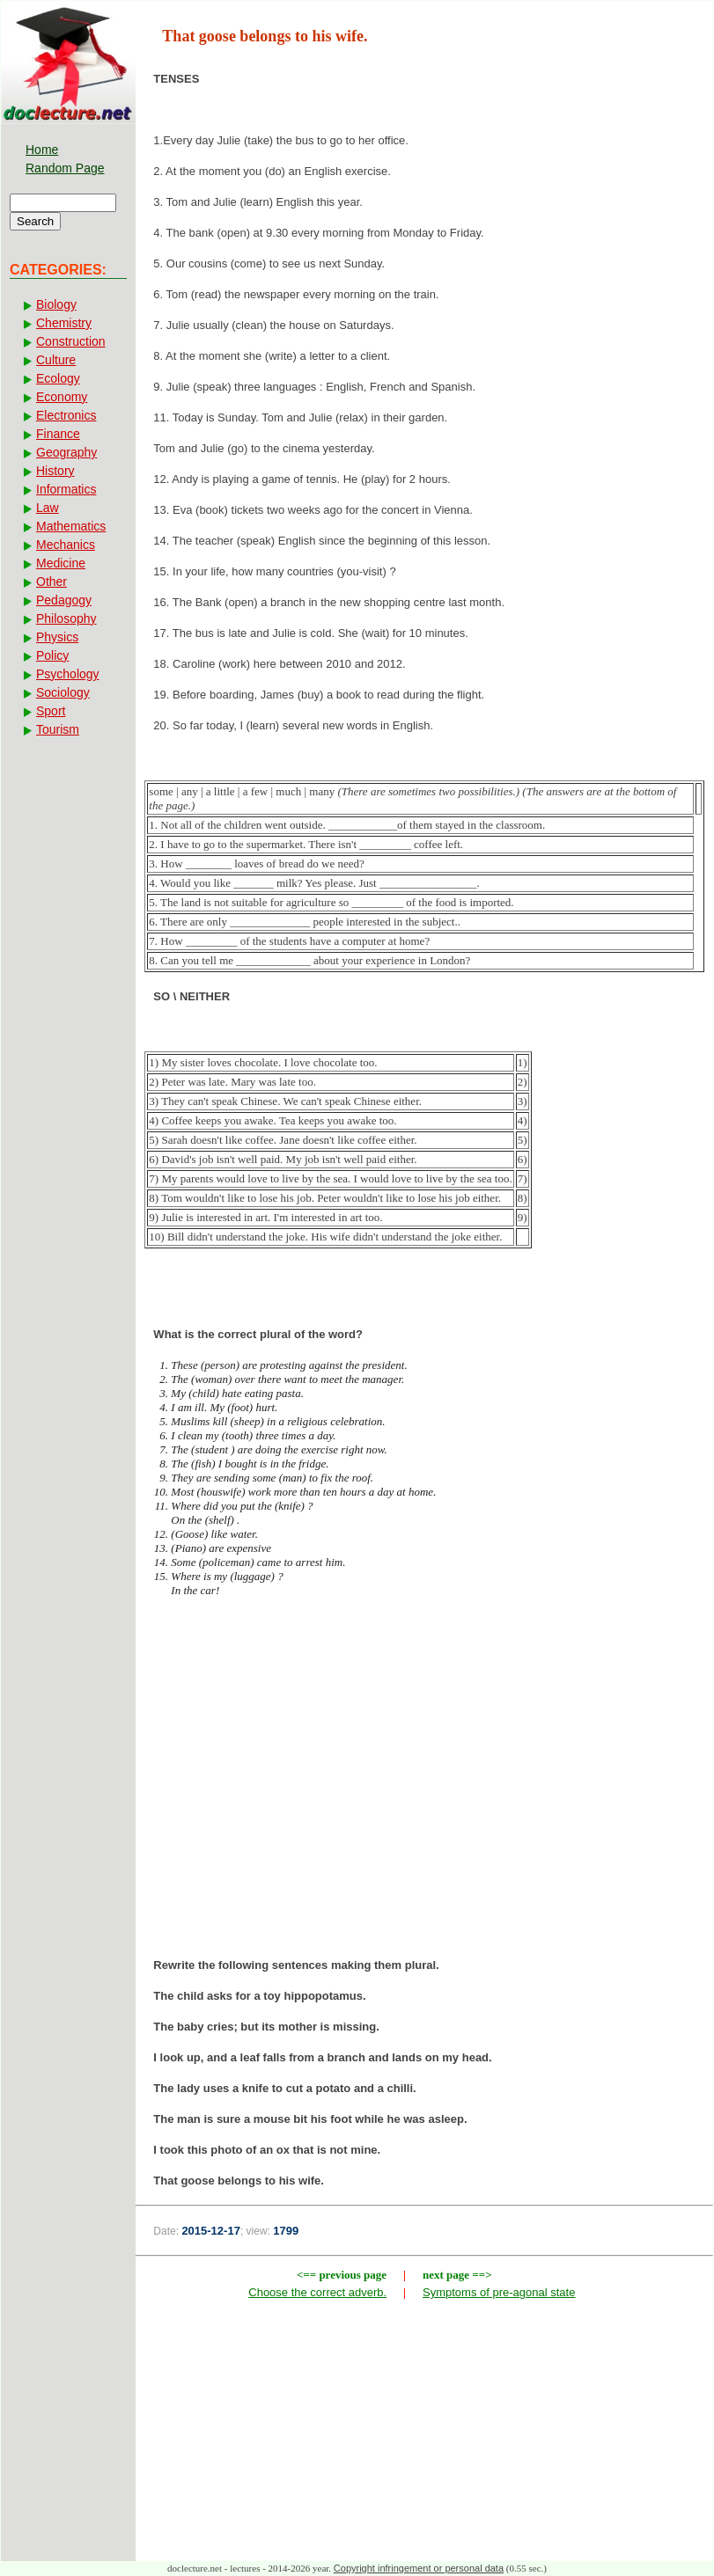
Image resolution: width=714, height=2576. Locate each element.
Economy (61, 397)
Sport (50, 711)
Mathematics (71, 526)
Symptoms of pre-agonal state (499, 2292)
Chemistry (64, 323)
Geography (66, 452)
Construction (71, 341)
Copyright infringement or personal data (419, 2568)
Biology (56, 304)
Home (42, 150)
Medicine (60, 563)
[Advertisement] (424, 1783)
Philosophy (66, 618)
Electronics (66, 415)
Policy (52, 655)
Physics (57, 637)
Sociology (63, 692)
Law (47, 508)
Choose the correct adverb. (317, 2292)
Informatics (66, 489)
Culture (56, 360)
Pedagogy (64, 600)
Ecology (58, 378)
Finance (58, 434)
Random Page (65, 168)
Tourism (57, 729)
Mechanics (65, 545)
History (55, 471)
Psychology (67, 674)
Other (51, 581)
